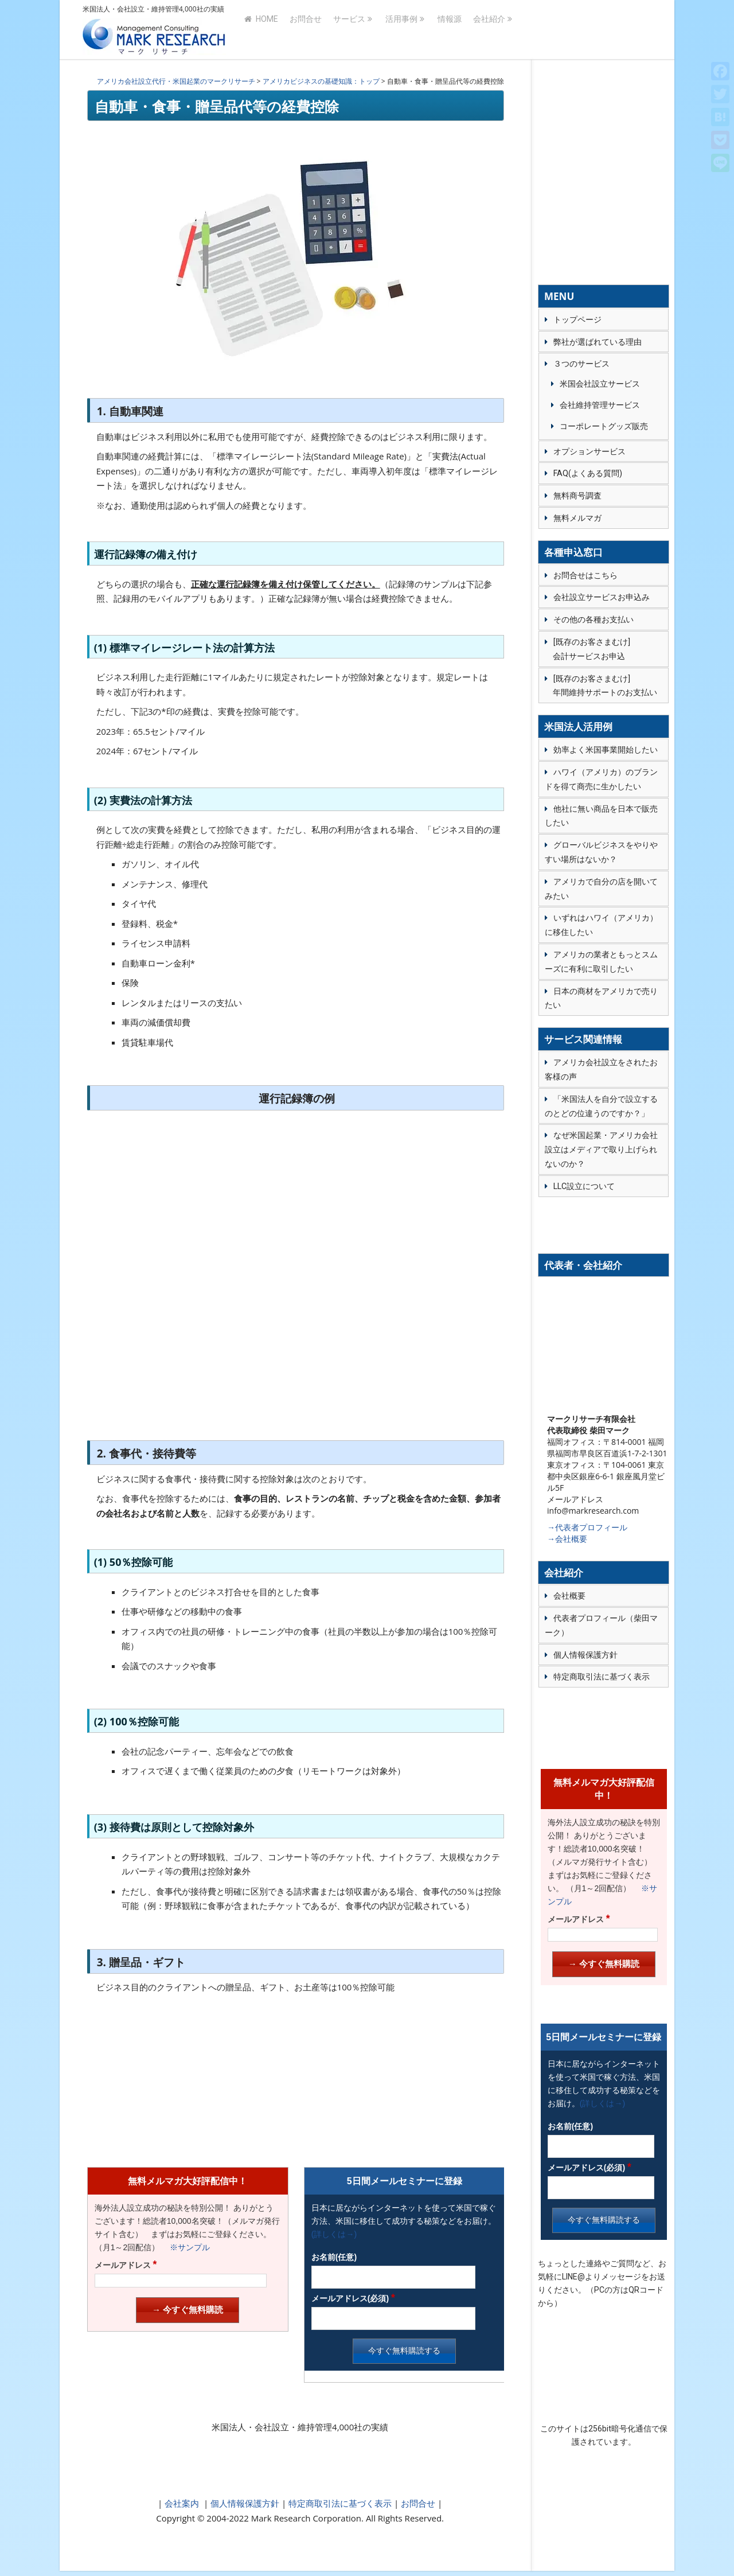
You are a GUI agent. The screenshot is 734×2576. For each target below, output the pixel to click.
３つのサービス (581, 363)
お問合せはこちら (585, 575)
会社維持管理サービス (600, 405)
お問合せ (306, 29)
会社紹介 (489, 29)
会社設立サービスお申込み (601, 597)
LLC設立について (584, 1186)
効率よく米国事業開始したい (605, 749)
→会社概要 (567, 1538)
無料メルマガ (577, 518)
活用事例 (401, 29)
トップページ (577, 319)
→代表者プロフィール (587, 1527)
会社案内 (182, 2503)
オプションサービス (589, 451)
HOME (261, 29)
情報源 (450, 29)
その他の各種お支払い (593, 619)
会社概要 (569, 1595)
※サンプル (186, 2247)
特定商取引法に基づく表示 (339, 2503)
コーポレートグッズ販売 (604, 426)
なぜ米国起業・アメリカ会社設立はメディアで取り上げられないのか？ (601, 1149)
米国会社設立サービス (600, 383)
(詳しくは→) (334, 2234)
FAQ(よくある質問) (587, 473)
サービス (349, 29)
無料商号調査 (577, 495)
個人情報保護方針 (243, 2503)
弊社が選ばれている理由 (597, 341)
